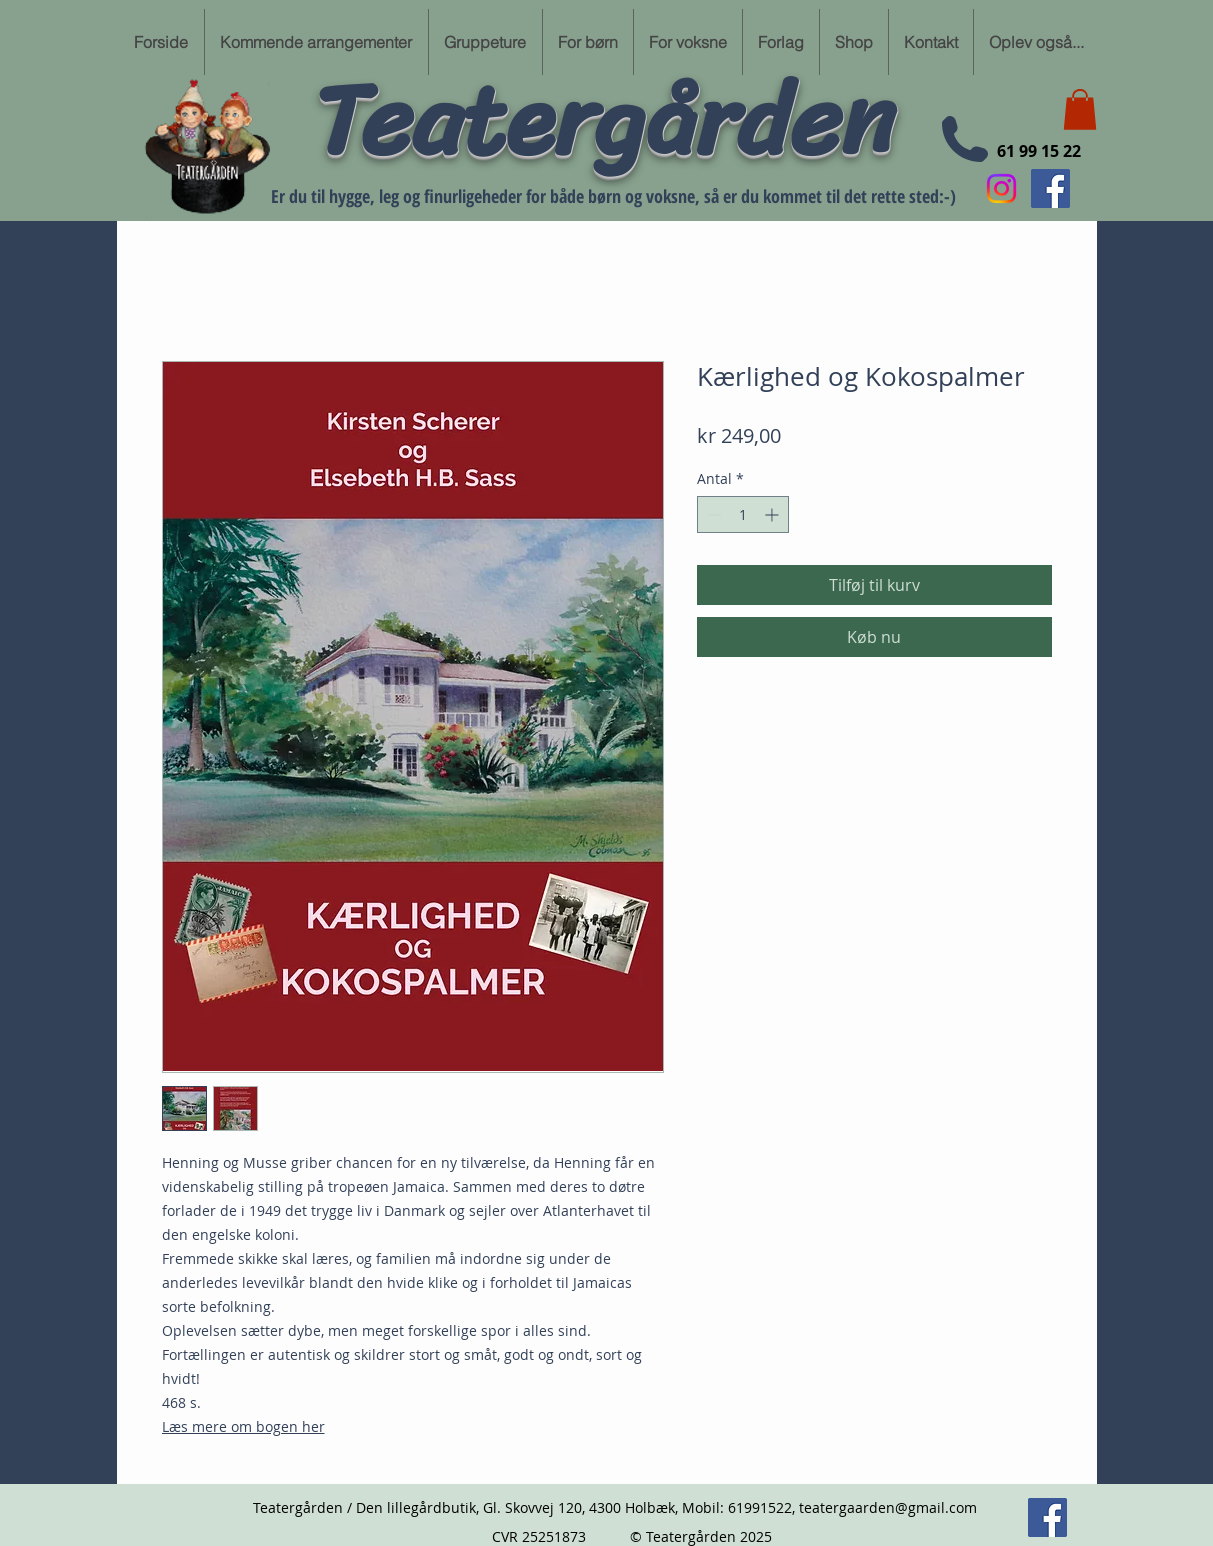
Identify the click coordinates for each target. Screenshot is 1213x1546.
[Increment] (773, 514)
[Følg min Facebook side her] (1050, 188)
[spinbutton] (743, 514)
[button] (1080, 109)
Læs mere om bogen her (243, 1426)
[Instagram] (1001, 188)
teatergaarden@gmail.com (888, 1507)
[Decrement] (712, 514)
